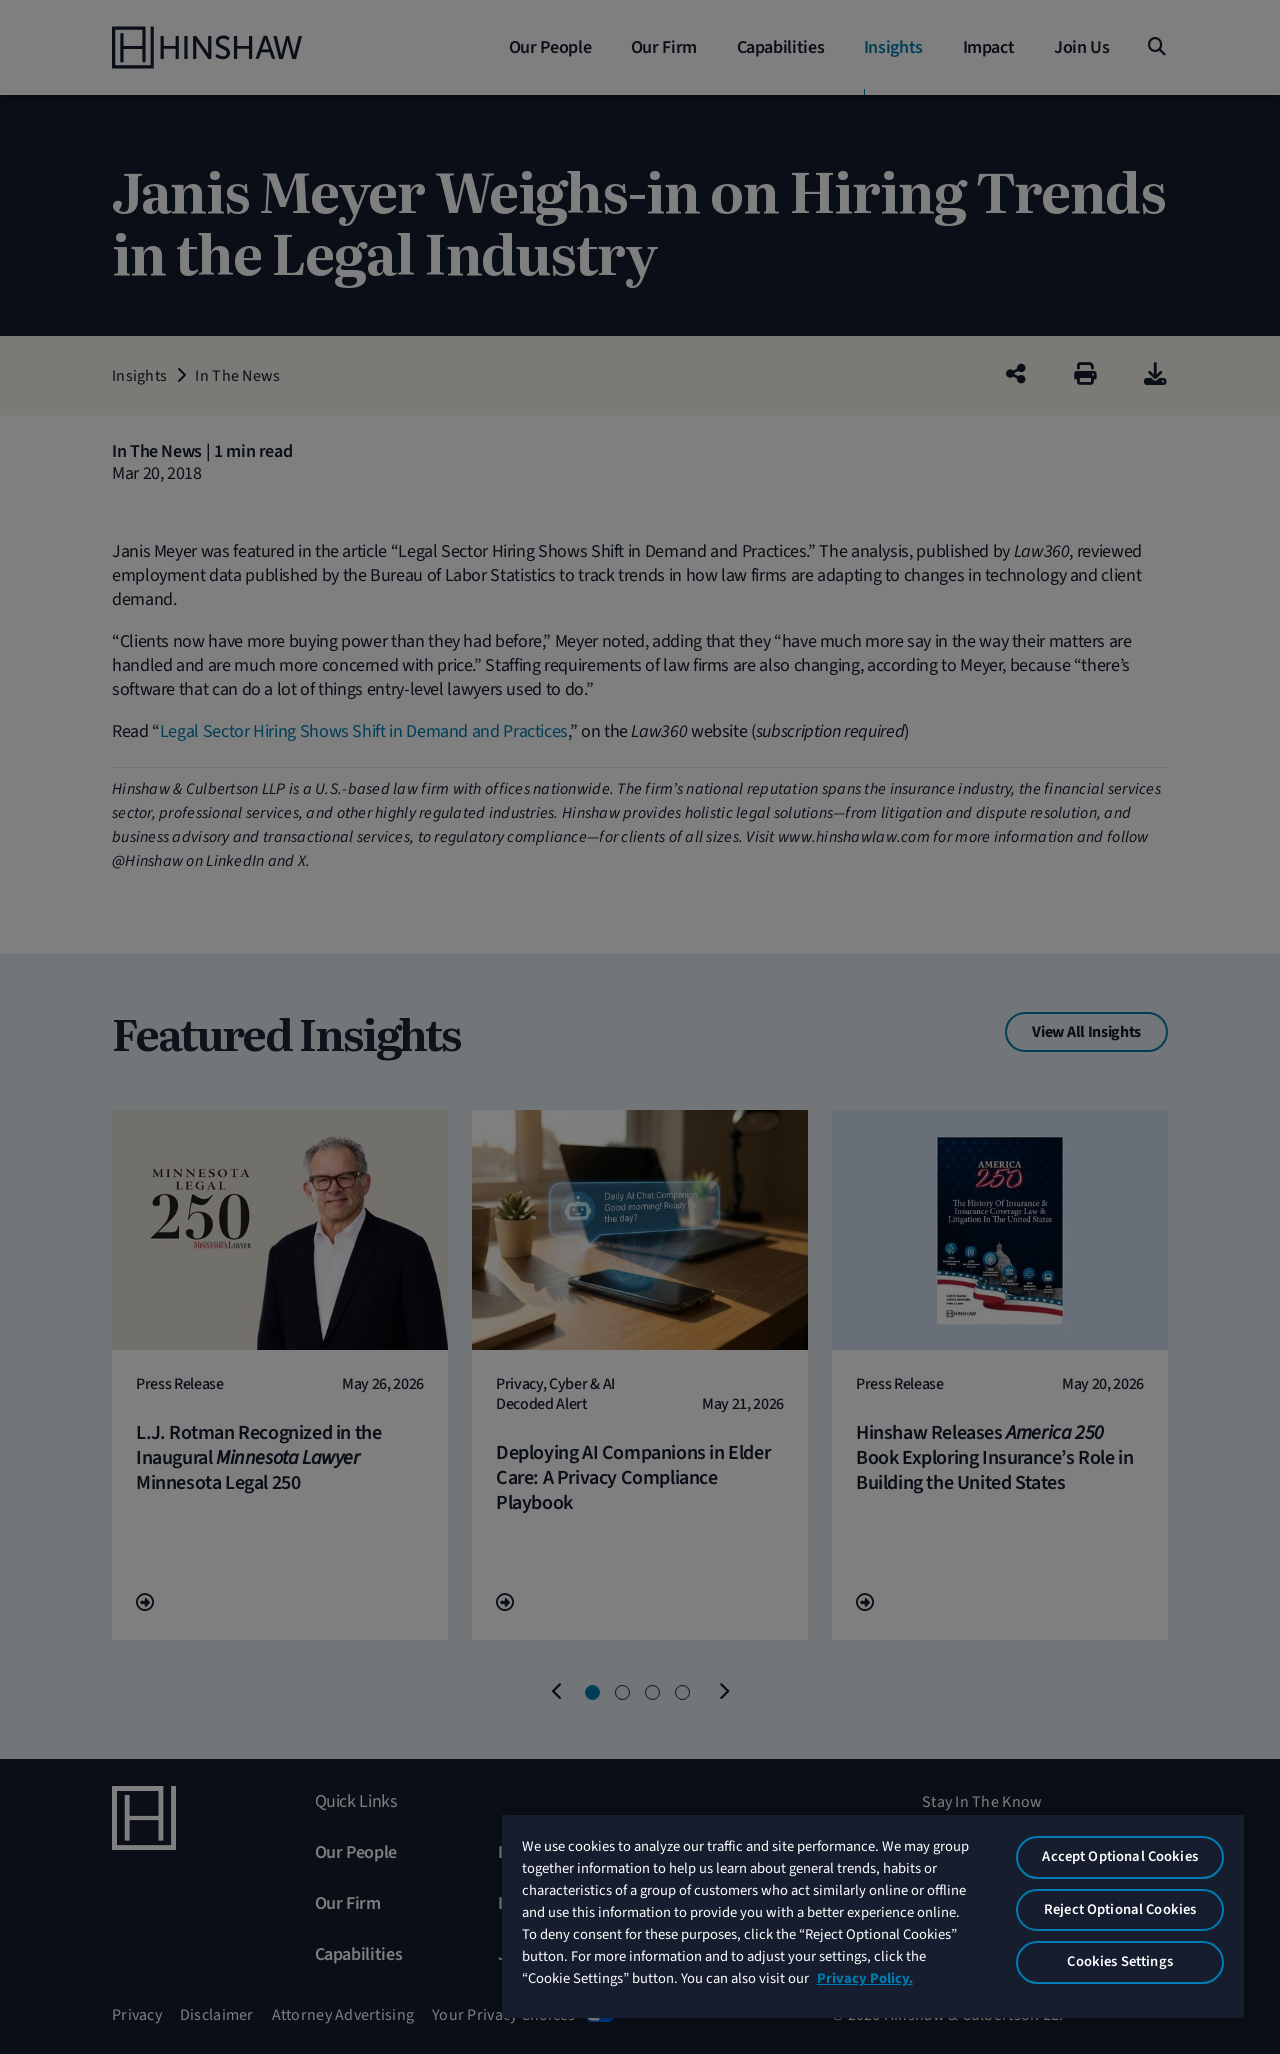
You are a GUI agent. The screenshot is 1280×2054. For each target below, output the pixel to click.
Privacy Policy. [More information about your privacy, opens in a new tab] (865, 1978)
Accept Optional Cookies (1119, 1856)
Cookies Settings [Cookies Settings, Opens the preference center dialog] (1119, 1961)
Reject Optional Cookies (1120, 1909)
